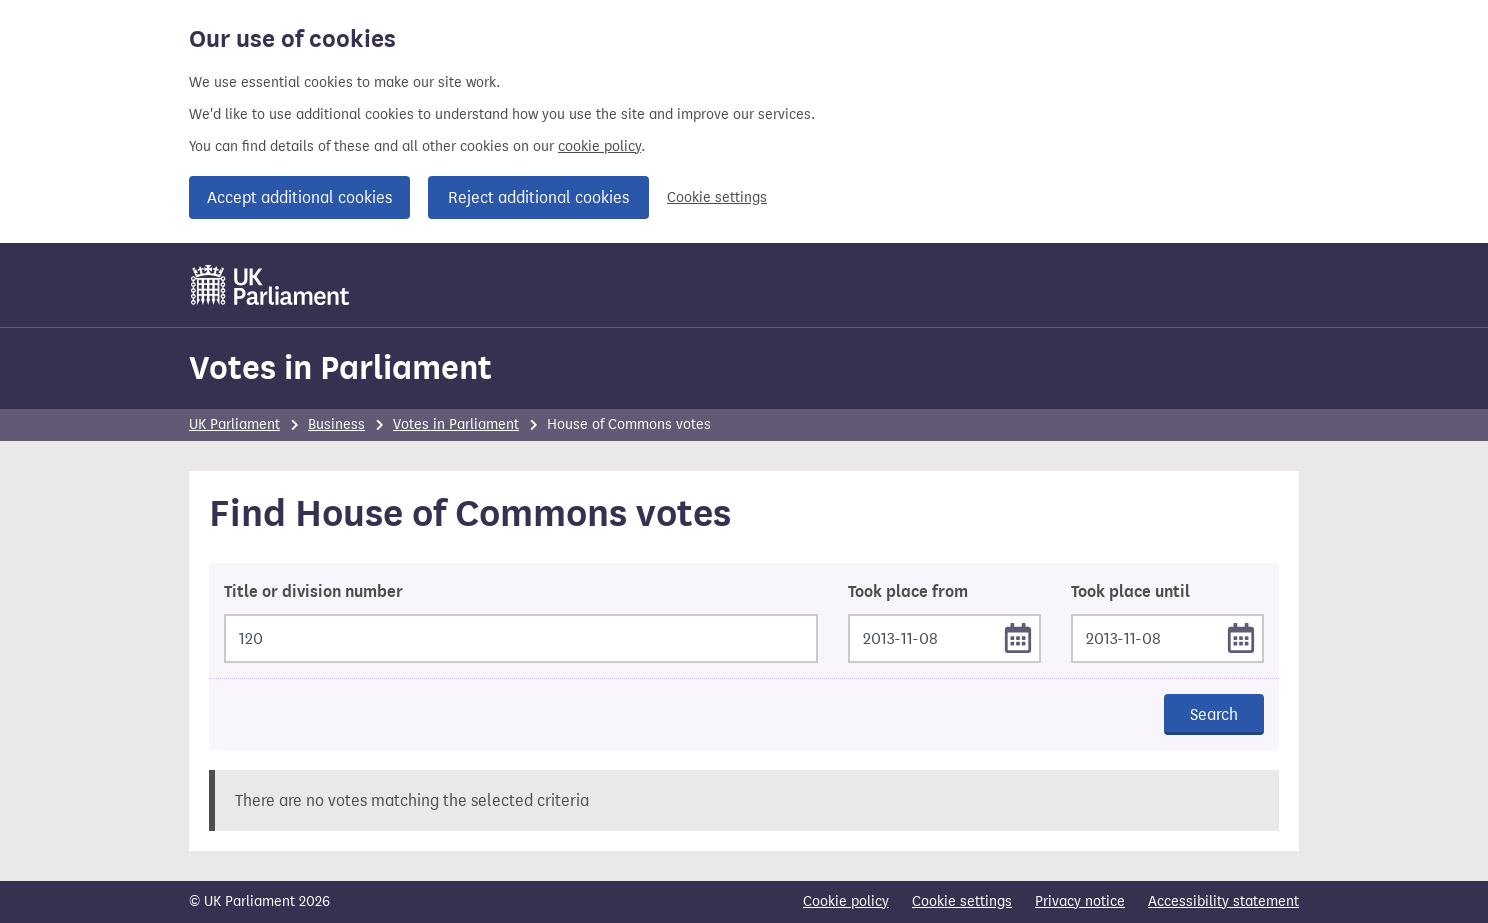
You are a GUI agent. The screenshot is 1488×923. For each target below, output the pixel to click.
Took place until (1130, 592)
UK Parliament (234, 424)
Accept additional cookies (299, 197)
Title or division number (313, 592)
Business (336, 424)
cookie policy (599, 146)
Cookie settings (717, 197)
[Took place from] (944, 638)
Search (1214, 714)
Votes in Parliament (340, 367)
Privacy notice (1080, 901)
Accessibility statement (1223, 901)
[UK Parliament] (270, 285)
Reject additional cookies (538, 197)
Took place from (908, 592)
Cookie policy (846, 901)
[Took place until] (1167, 638)
